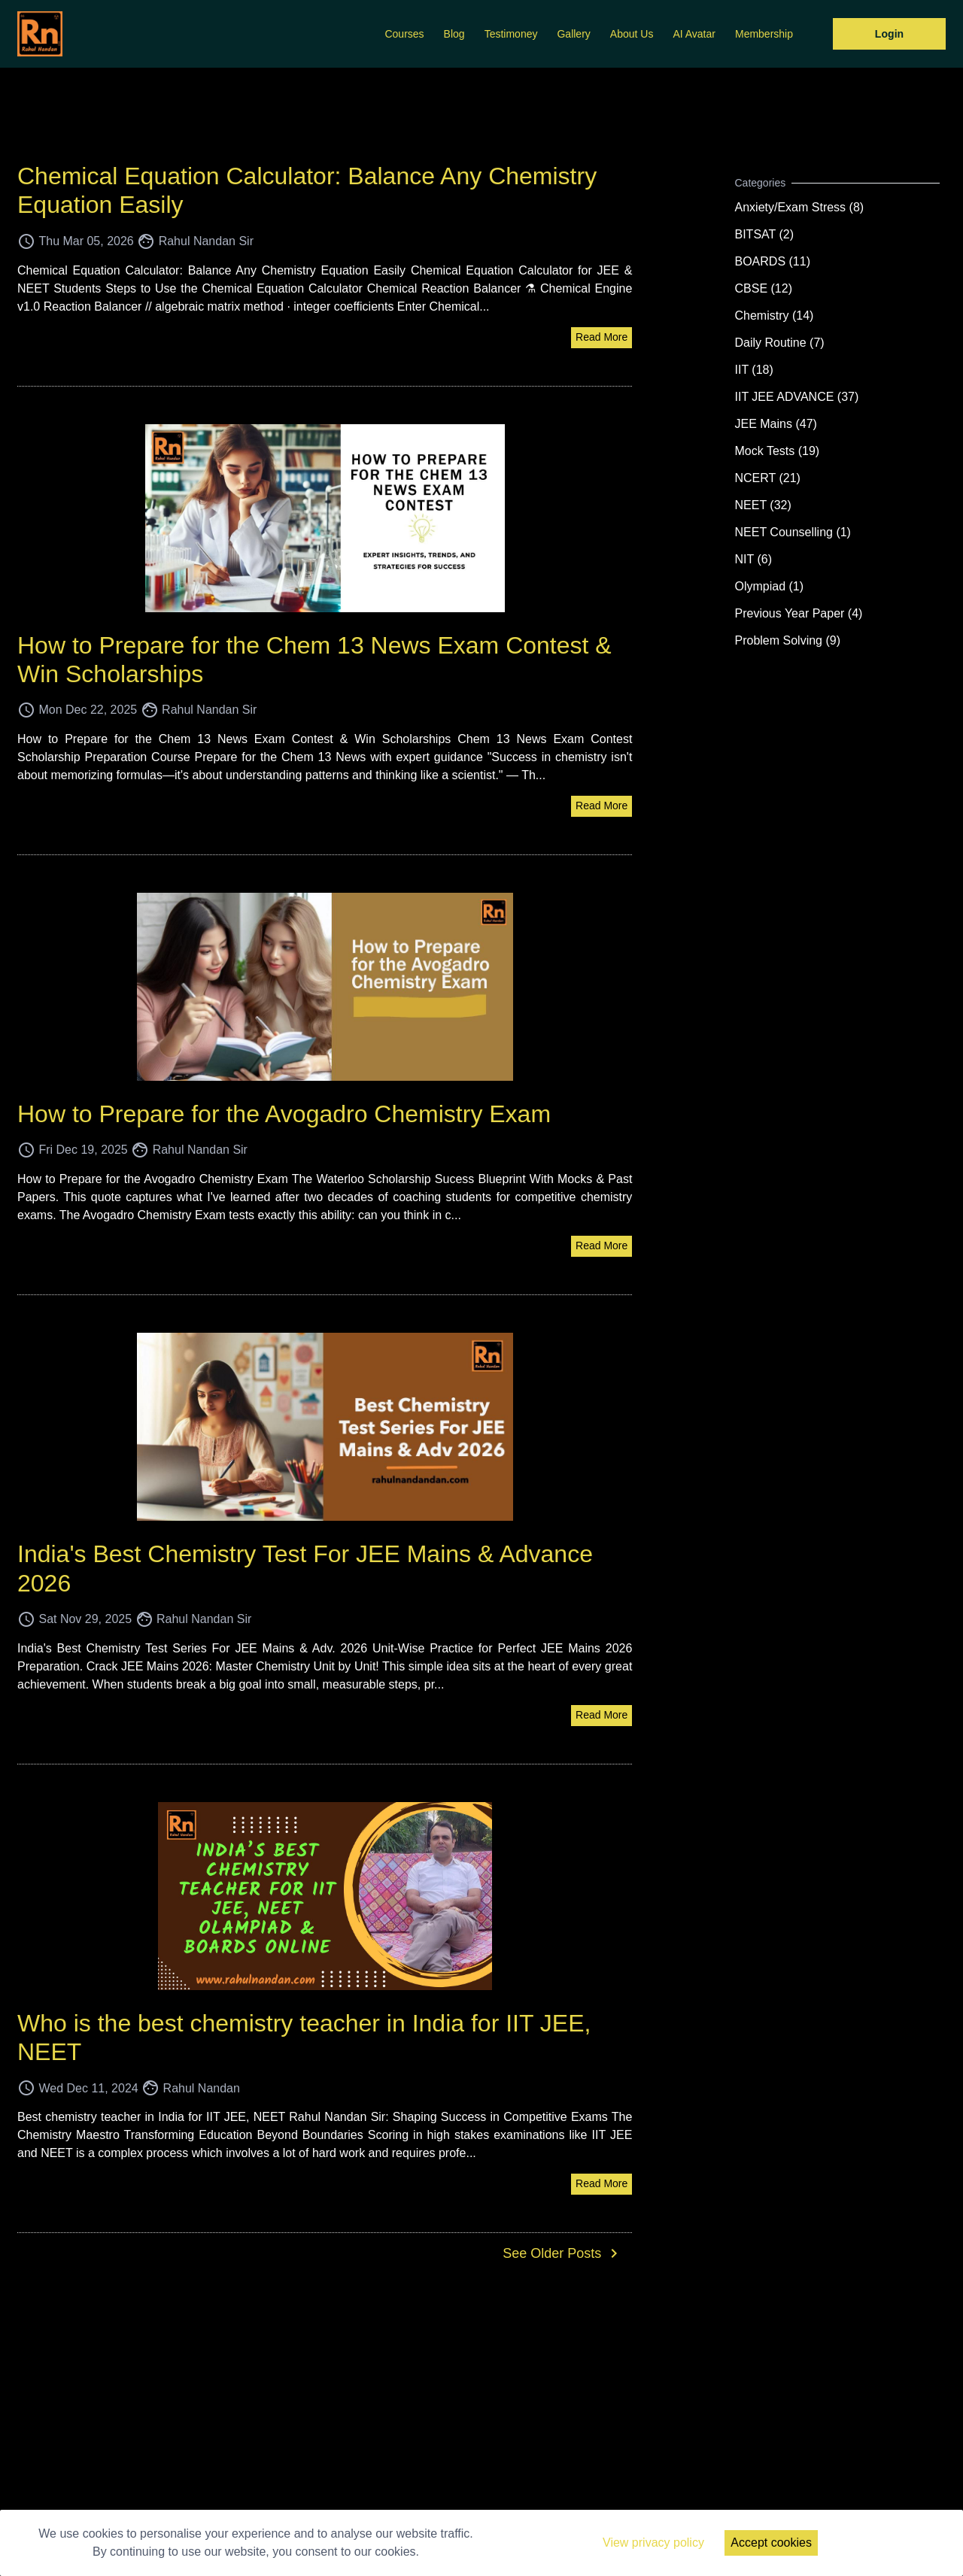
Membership (764, 34)
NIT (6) (753, 559)
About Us (632, 34)
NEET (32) (763, 505)
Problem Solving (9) (788, 640)
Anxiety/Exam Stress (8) (799, 207)
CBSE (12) (763, 288)
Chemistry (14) (774, 315)
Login (889, 34)
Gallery (573, 34)
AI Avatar (694, 34)
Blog (454, 34)
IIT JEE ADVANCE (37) (797, 396)
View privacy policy (653, 2542)
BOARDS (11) (772, 261)
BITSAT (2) (764, 234)
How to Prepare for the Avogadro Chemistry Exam (284, 1113)
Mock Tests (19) (777, 451)
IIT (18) (754, 369)
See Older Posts (563, 2253)
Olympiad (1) (769, 586)
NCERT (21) (767, 478)
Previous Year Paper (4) (799, 613)
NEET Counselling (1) (793, 532)
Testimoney (511, 34)
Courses (404, 34)
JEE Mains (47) (776, 423)
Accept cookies (771, 2542)
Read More (601, 337)
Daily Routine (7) (780, 342)
